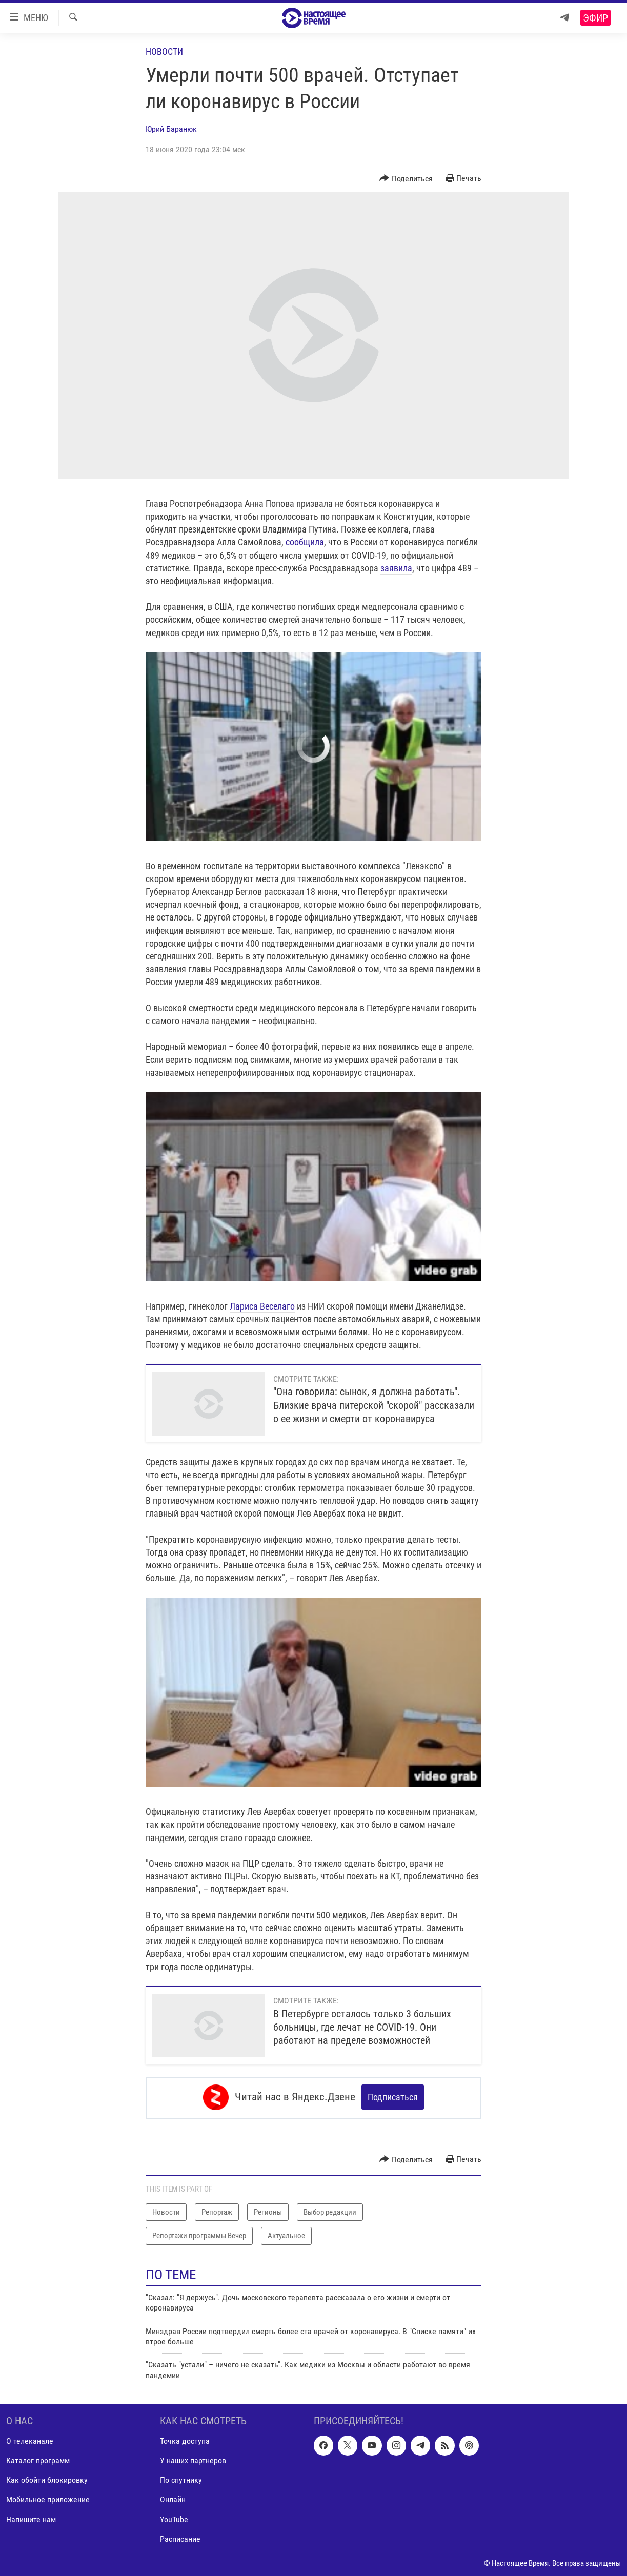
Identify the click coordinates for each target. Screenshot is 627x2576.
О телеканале (29, 2439)
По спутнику (181, 2478)
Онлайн (173, 2498)
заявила (396, 568)
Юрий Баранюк (171, 129)
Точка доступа (185, 2439)
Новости (164, 51)
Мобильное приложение (48, 2498)
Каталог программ (38, 2459)
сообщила (305, 542)
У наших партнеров (193, 2459)
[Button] (406, 179)
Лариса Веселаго (262, 1306)
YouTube (174, 2517)
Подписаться (393, 2097)
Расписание (180, 2537)
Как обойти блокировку (47, 2478)
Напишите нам (31, 2517)
